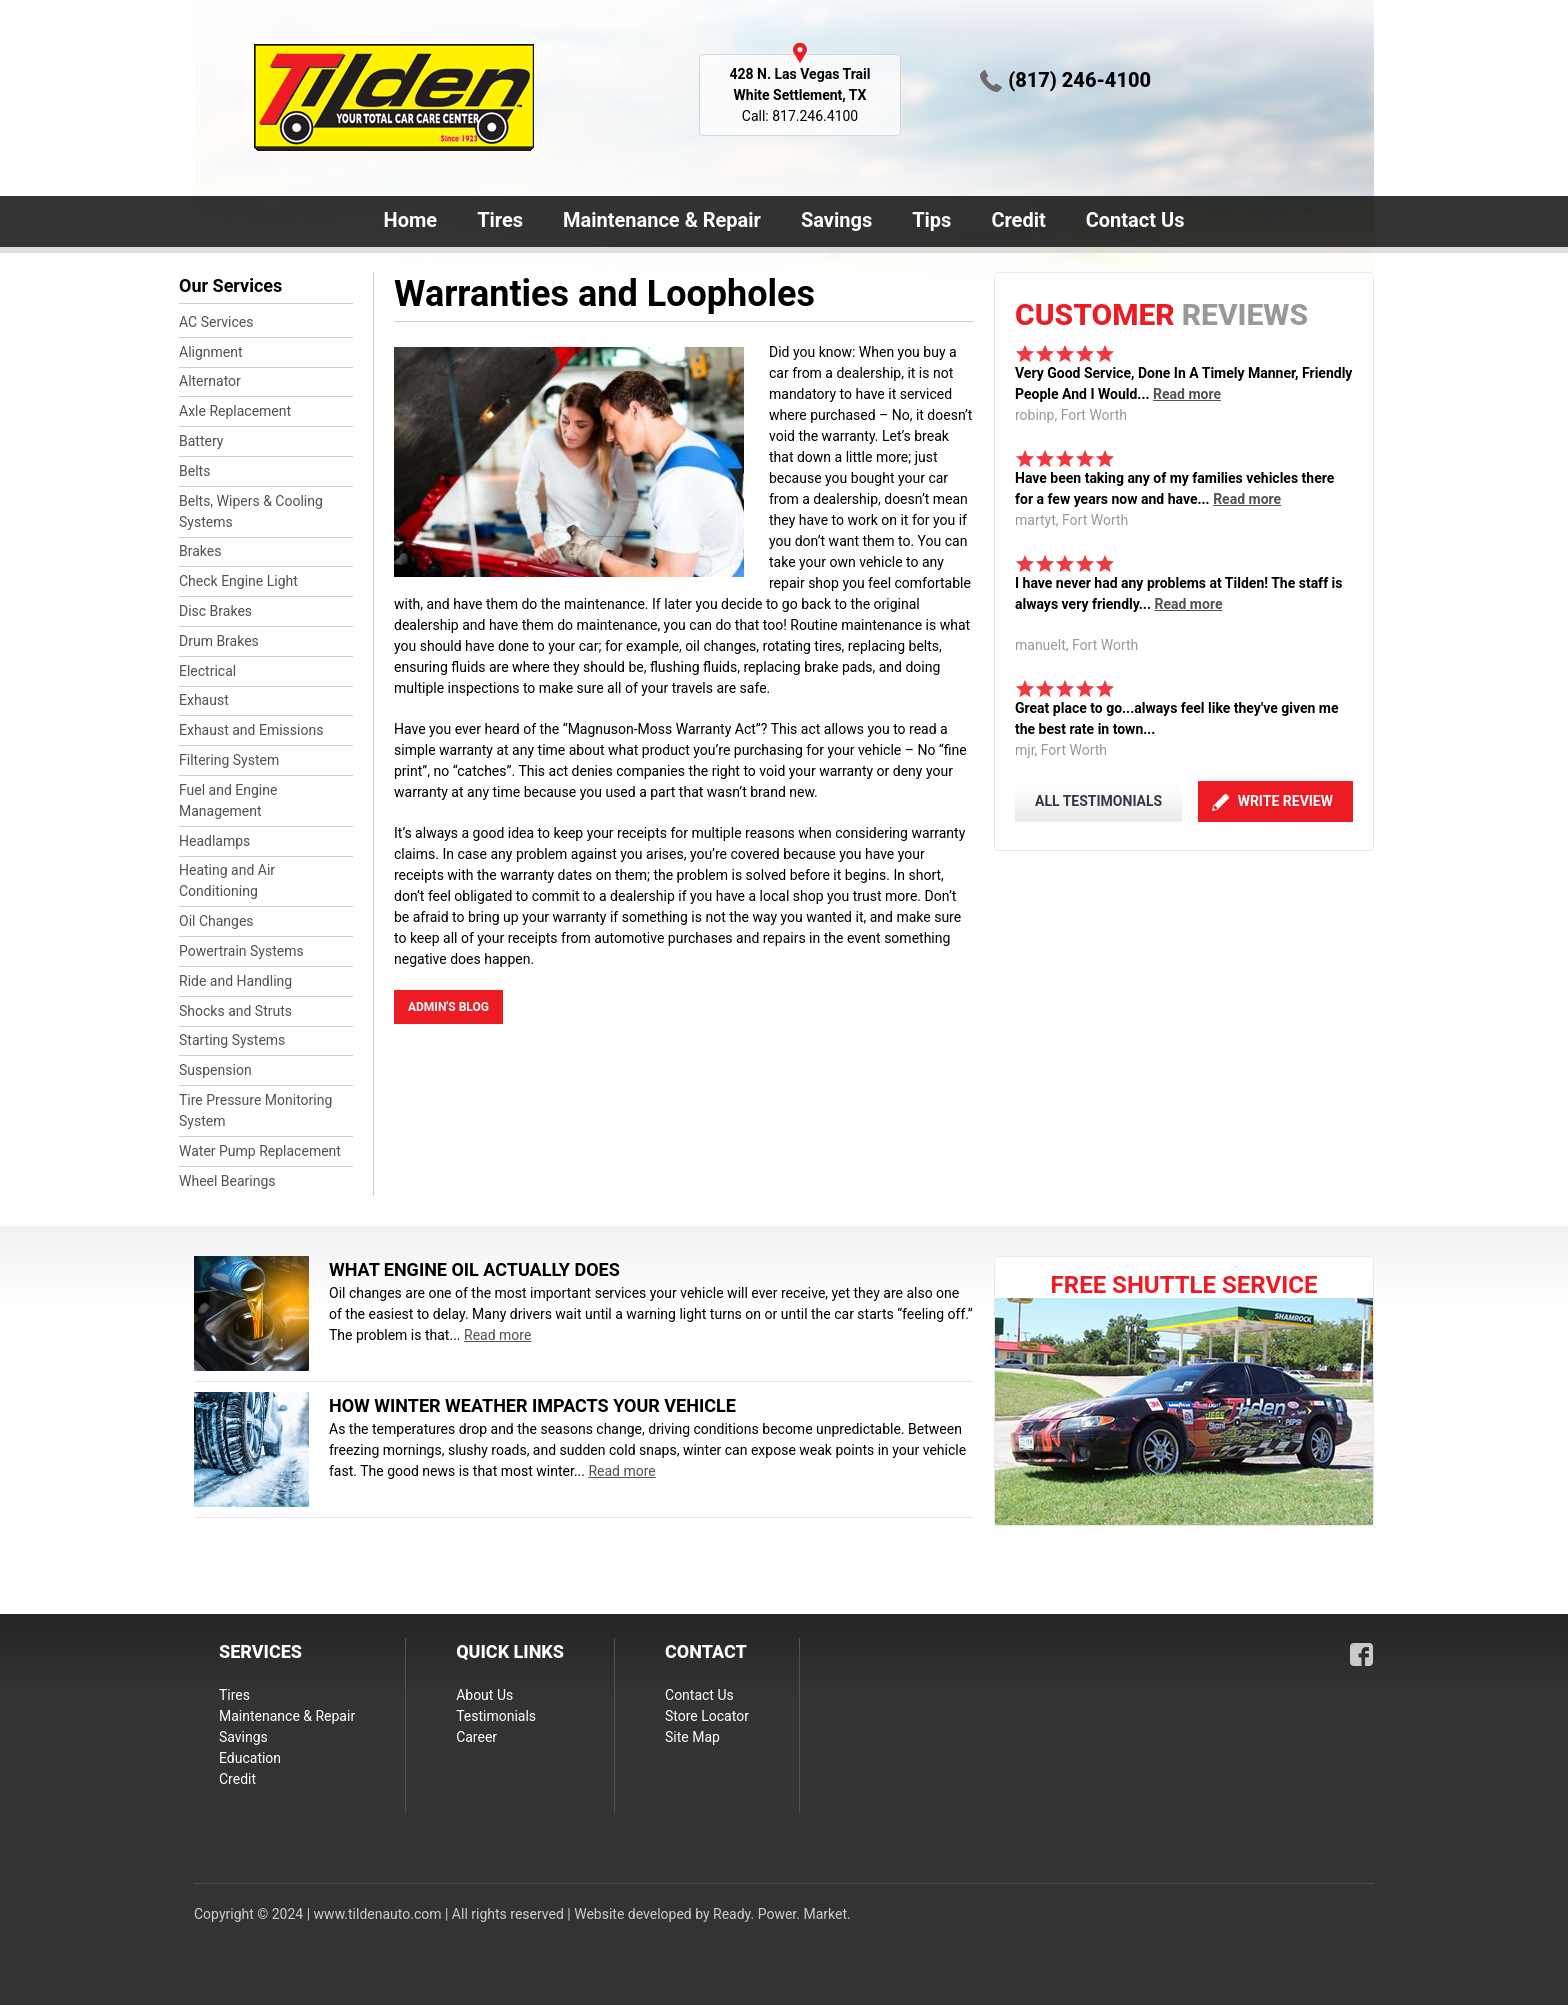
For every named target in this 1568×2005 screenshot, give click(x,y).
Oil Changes (216, 921)
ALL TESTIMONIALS (1098, 801)
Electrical (207, 671)
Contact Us (1131, 222)
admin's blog (448, 1007)
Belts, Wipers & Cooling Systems (251, 511)
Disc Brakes (215, 611)
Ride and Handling (235, 981)
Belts (194, 471)
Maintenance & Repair (658, 222)
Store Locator (707, 1716)
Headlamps (214, 841)
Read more (1187, 394)
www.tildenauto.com (378, 1914)
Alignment (211, 352)
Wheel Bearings (227, 1181)
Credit (1018, 220)
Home (411, 220)
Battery (201, 441)
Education (250, 1758)
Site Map (692, 1737)
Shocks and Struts (235, 1011)
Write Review (1285, 801)
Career (476, 1737)
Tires (500, 220)
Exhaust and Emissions (251, 730)
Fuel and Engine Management (228, 800)
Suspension (215, 1070)
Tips (931, 220)
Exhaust (204, 700)
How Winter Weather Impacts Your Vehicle (532, 1405)
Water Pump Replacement (260, 1151)
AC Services (216, 322)
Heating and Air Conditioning (227, 880)
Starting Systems (232, 1040)
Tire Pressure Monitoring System (255, 1110)
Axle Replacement (235, 411)
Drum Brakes (219, 641)
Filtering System (229, 760)
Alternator (210, 381)
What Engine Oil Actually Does (474, 1269)
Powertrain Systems (241, 951)
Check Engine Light (238, 581)
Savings (836, 220)
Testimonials (496, 1716)
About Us (484, 1695)
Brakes (200, 551)
